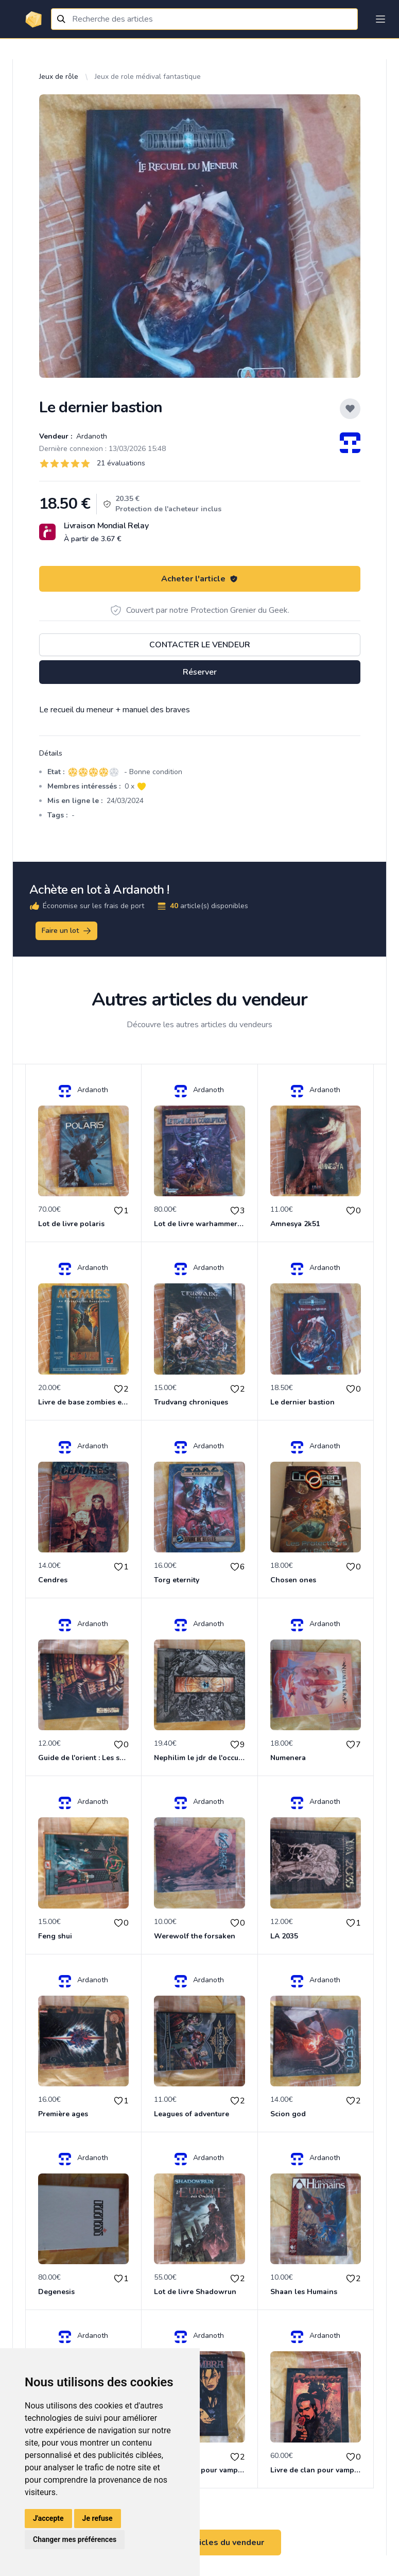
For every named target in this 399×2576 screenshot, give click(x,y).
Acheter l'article (199, 578)
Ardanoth (90, 436)
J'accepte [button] (48, 2518)
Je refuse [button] (97, 2518)
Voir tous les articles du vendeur (199, 2542)
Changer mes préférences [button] (74, 2539)
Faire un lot (67, 931)
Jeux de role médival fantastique (148, 76)
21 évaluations (121, 463)
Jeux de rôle (58, 76)
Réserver (200, 672)
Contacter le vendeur (199, 644)
